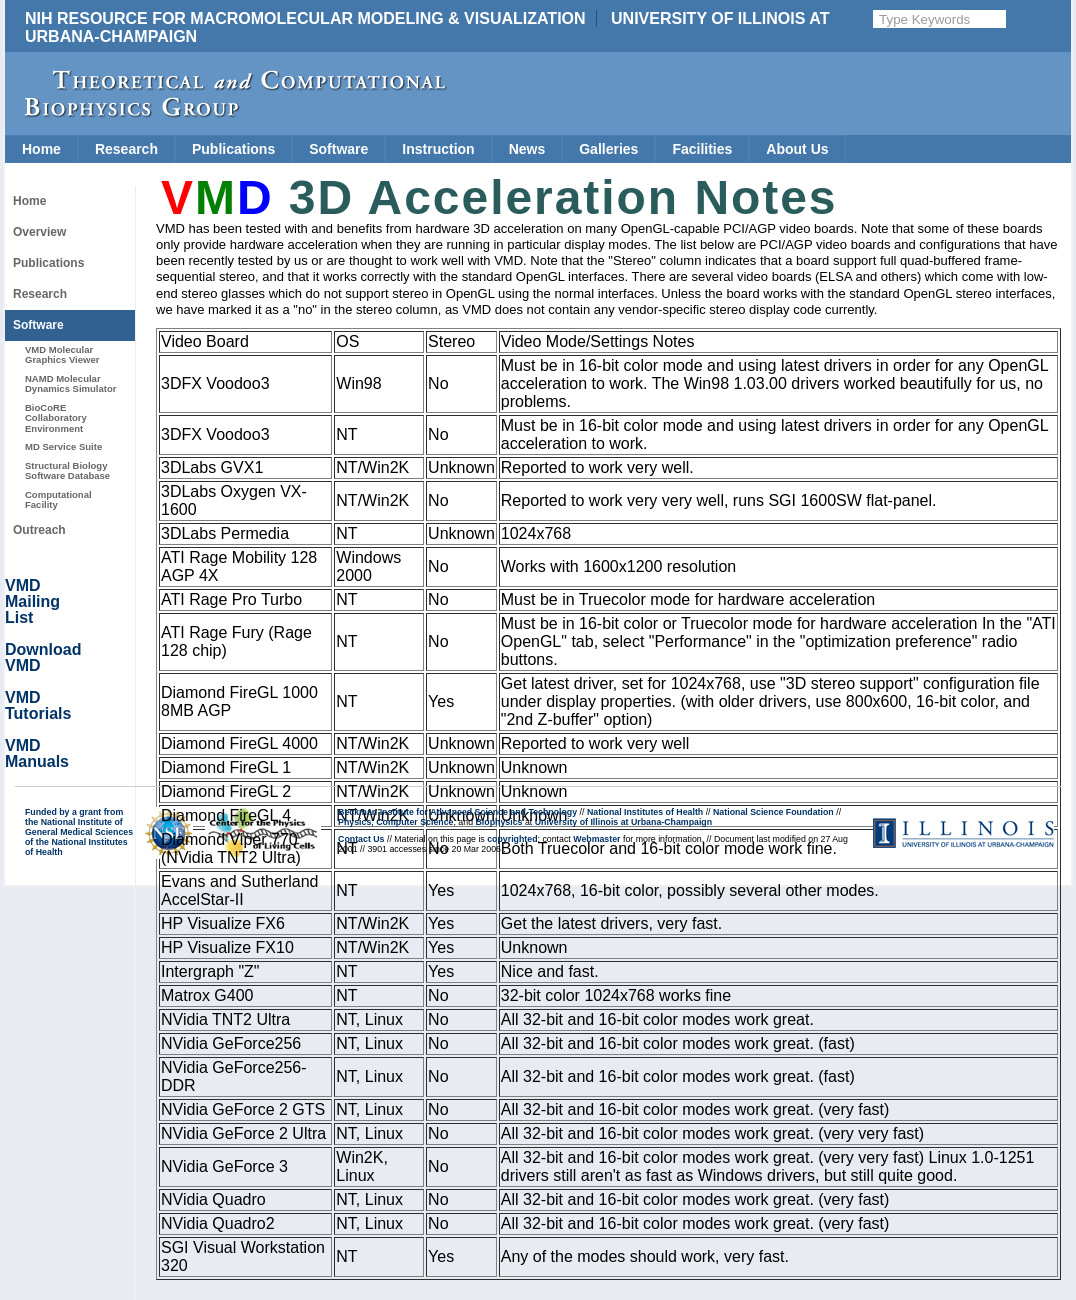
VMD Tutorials (38, 705)
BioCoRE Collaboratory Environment (56, 418)
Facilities (702, 149)
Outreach (39, 530)
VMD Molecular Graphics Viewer (62, 354)
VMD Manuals (37, 753)
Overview (39, 232)
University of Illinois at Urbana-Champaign (623, 822)
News (527, 149)
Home (41, 149)
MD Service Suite (63, 446)
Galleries (608, 149)
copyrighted (512, 839)
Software (338, 149)
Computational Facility (58, 499)
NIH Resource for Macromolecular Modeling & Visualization (305, 18)
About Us (797, 149)
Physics (354, 822)
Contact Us (361, 839)
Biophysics (499, 822)
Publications (233, 149)
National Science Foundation (773, 812)
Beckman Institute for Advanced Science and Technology (457, 812)
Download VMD (43, 657)
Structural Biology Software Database (67, 470)
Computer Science (414, 822)
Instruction (438, 149)
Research (126, 149)
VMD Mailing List (32, 601)
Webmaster (596, 839)
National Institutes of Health (645, 812)
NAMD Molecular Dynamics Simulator (71, 383)
